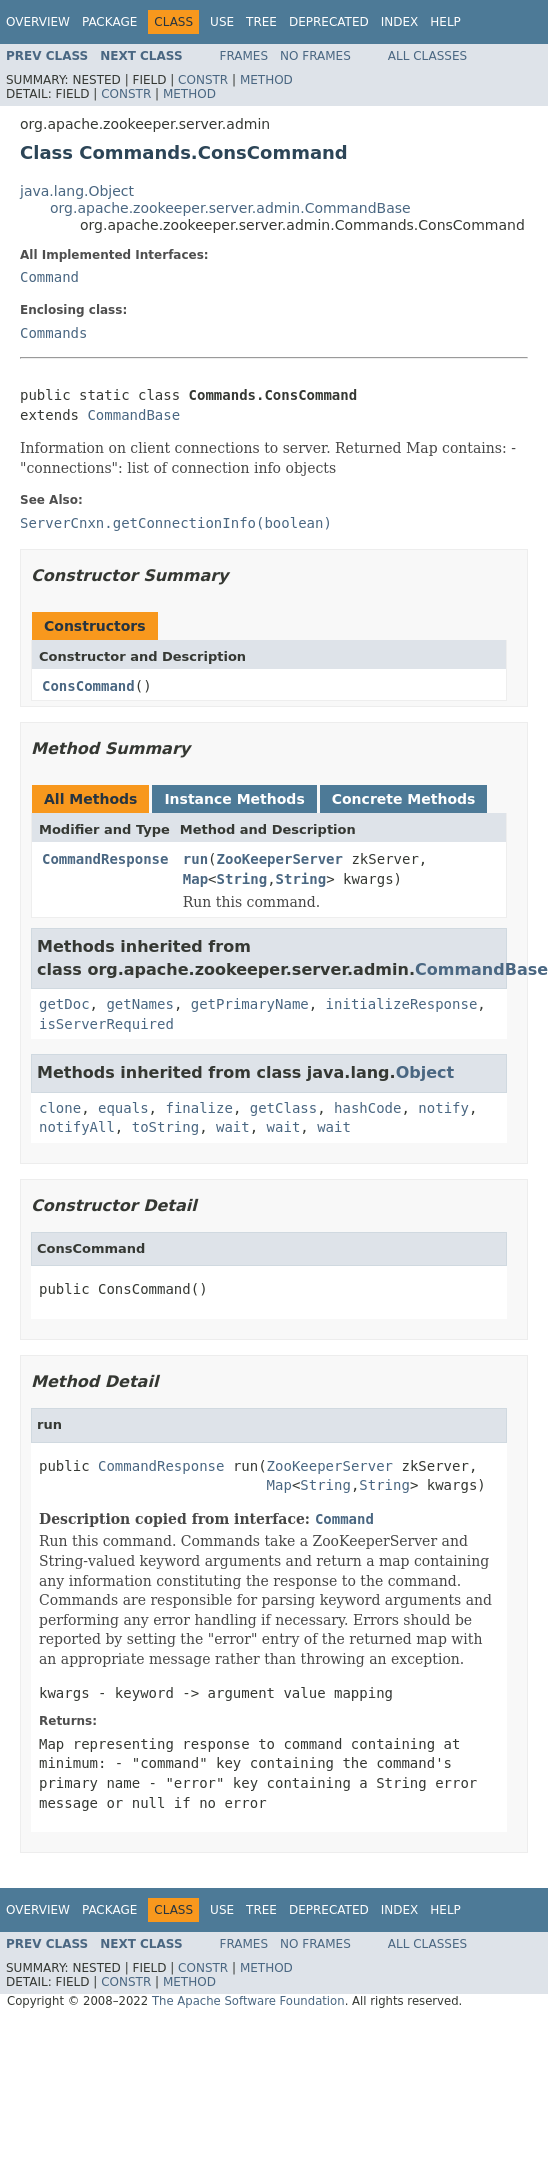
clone (60, 1108)
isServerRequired (106, 1024)
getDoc (64, 1004)
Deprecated (329, 22)
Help (445, 22)
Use (222, 22)
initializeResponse (402, 1004)
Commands (53, 333)
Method (266, 80)
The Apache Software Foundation (248, 2001)
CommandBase (133, 415)
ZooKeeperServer (280, 859)
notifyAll (77, 1127)
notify (443, 1108)
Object (425, 1072)
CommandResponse (105, 859)
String (242, 879)
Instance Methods (234, 799)
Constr (203, 80)
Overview (38, 22)
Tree (261, 22)
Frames (244, 56)
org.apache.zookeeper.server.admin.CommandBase (230, 208)
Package (109, 22)
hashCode (367, 1108)
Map (195, 879)
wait (233, 1127)
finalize (198, 1108)
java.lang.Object (77, 191)
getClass (283, 1108)
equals (123, 1108)
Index (400, 22)
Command (49, 277)
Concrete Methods (404, 799)
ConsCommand (88, 686)
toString (165, 1127)
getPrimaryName (250, 1004)
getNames (139, 1004)
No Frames (315, 56)
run (195, 859)
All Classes (427, 56)
